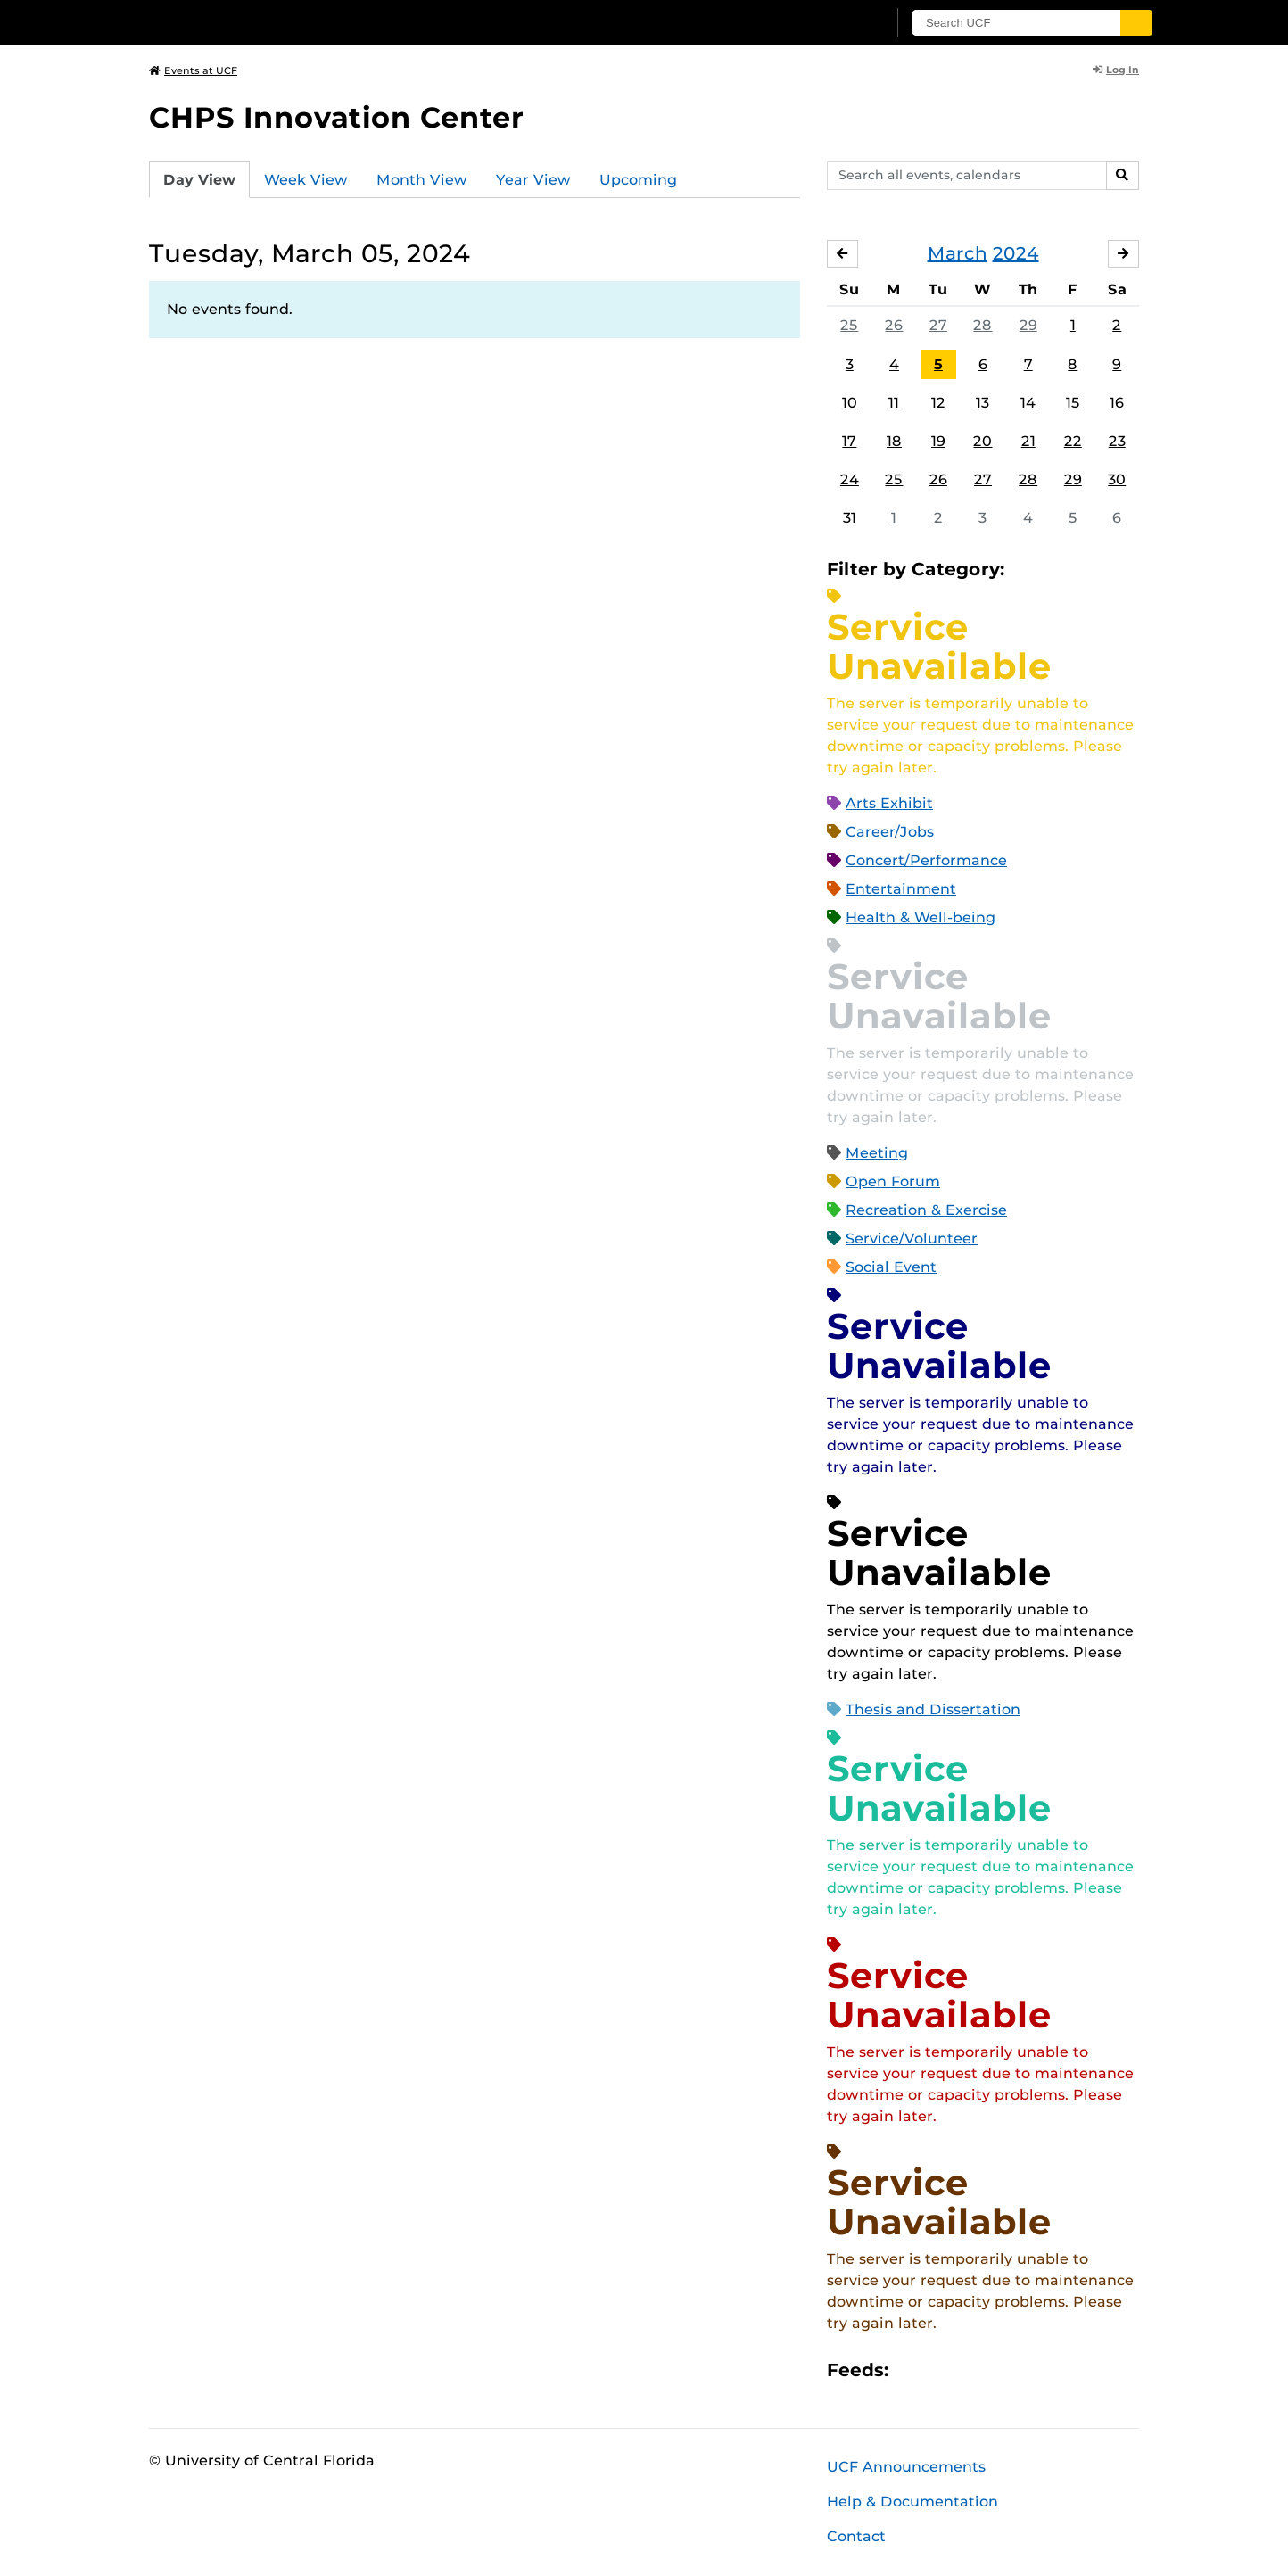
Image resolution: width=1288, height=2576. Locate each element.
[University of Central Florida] (279, 22)
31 (849, 517)
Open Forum (893, 1181)
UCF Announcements (906, 2466)
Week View (306, 179)
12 (938, 402)
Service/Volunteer (912, 1238)
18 (894, 441)
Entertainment (901, 888)
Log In (1116, 69)
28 (982, 325)
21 (1028, 441)
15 (1073, 402)
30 (1117, 479)
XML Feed (1002, 2370)
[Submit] (1136, 23)
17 (849, 441)
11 (893, 402)
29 (1028, 325)
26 (894, 325)
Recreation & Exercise (926, 1209)
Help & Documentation (912, 2501)
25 (849, 325)
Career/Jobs (890, 831)
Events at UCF (193, 70)
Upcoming (638, 179)
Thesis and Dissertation (933, 1709)
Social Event (891, 1267)
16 (1117, 402)
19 (938, 441)
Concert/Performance (926, 860)
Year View (533, 179)
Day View (199, 179)
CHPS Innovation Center (336, 117)
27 (938, 325)
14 (1028, 402)
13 (982, 402)
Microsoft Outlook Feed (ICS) (942, 2370)
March (957, 253)
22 (1073, 441)
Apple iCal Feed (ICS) (911, 2370)
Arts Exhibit (889, 803)
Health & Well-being (920, 917)
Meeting (877, 1152)
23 (1117, 441)
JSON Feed (1033, 2370)
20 (982, 441)
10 (849, 402)
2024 (1016, 253)
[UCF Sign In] (829, 23)
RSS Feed (972, 2370)
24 (849, 479)
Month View (421, 179)
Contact (856, 2536)
